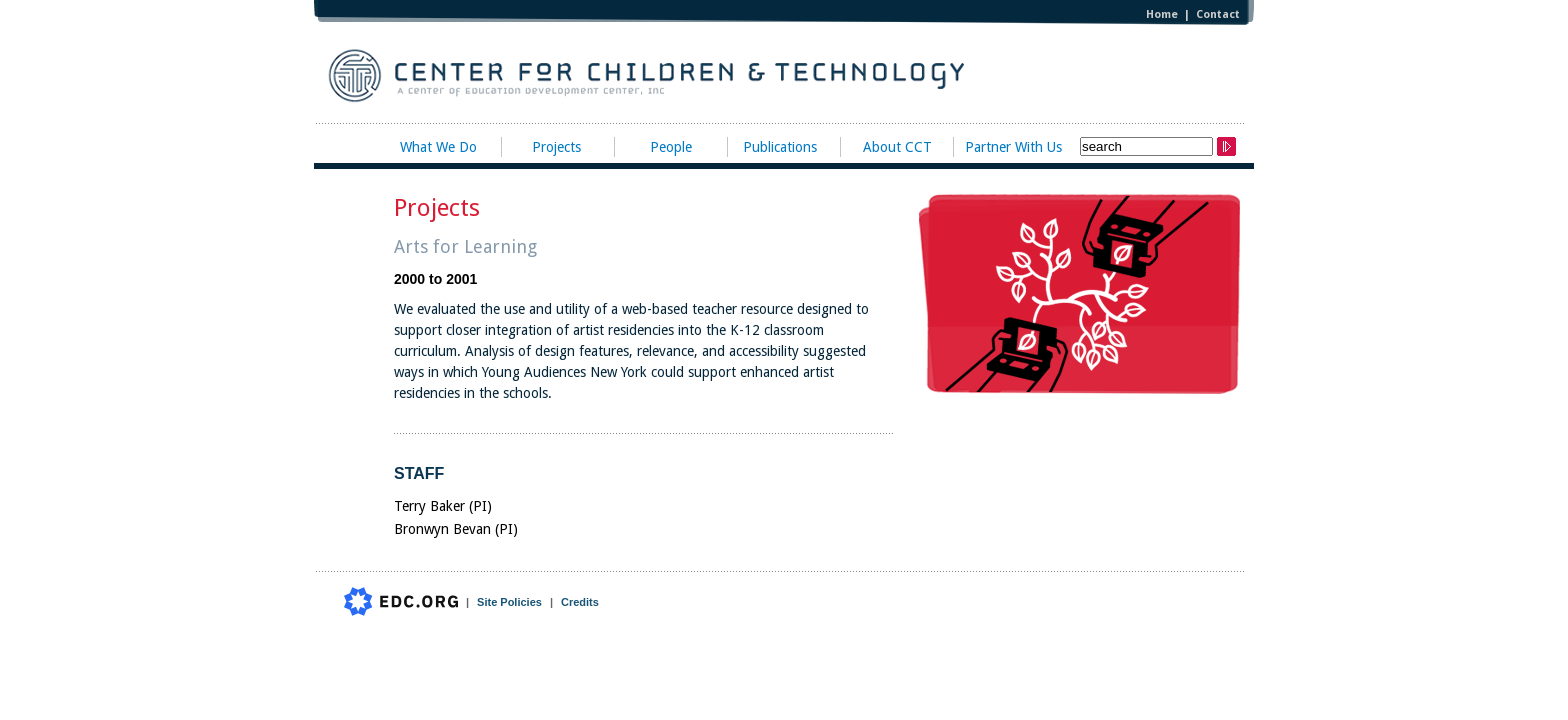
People (671, 147)
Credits (580, 602)
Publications (780, 147)
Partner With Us (1013, 147)
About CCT (897, 147)
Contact (1218, 14)
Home (1162, 14)
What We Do (438, 147)
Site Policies (509, 602)
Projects (556, 147)
